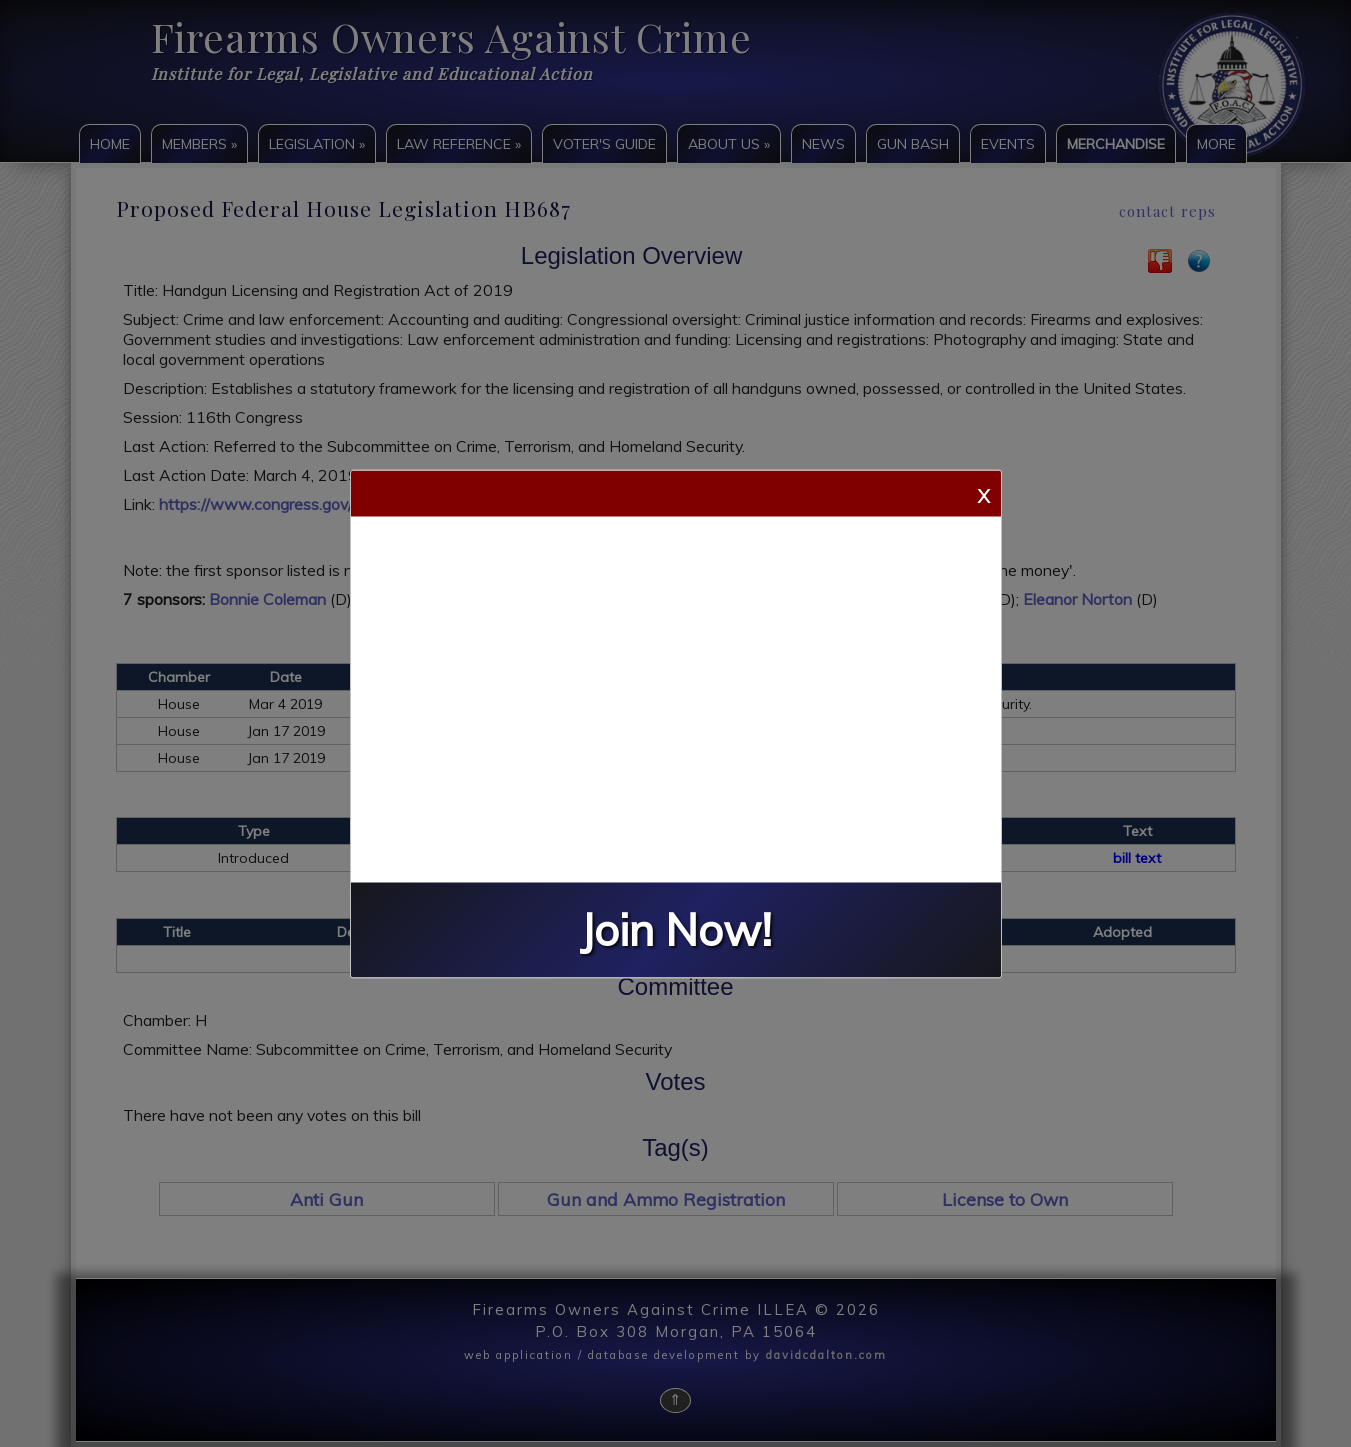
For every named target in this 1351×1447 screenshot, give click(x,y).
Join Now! (676, 929)
